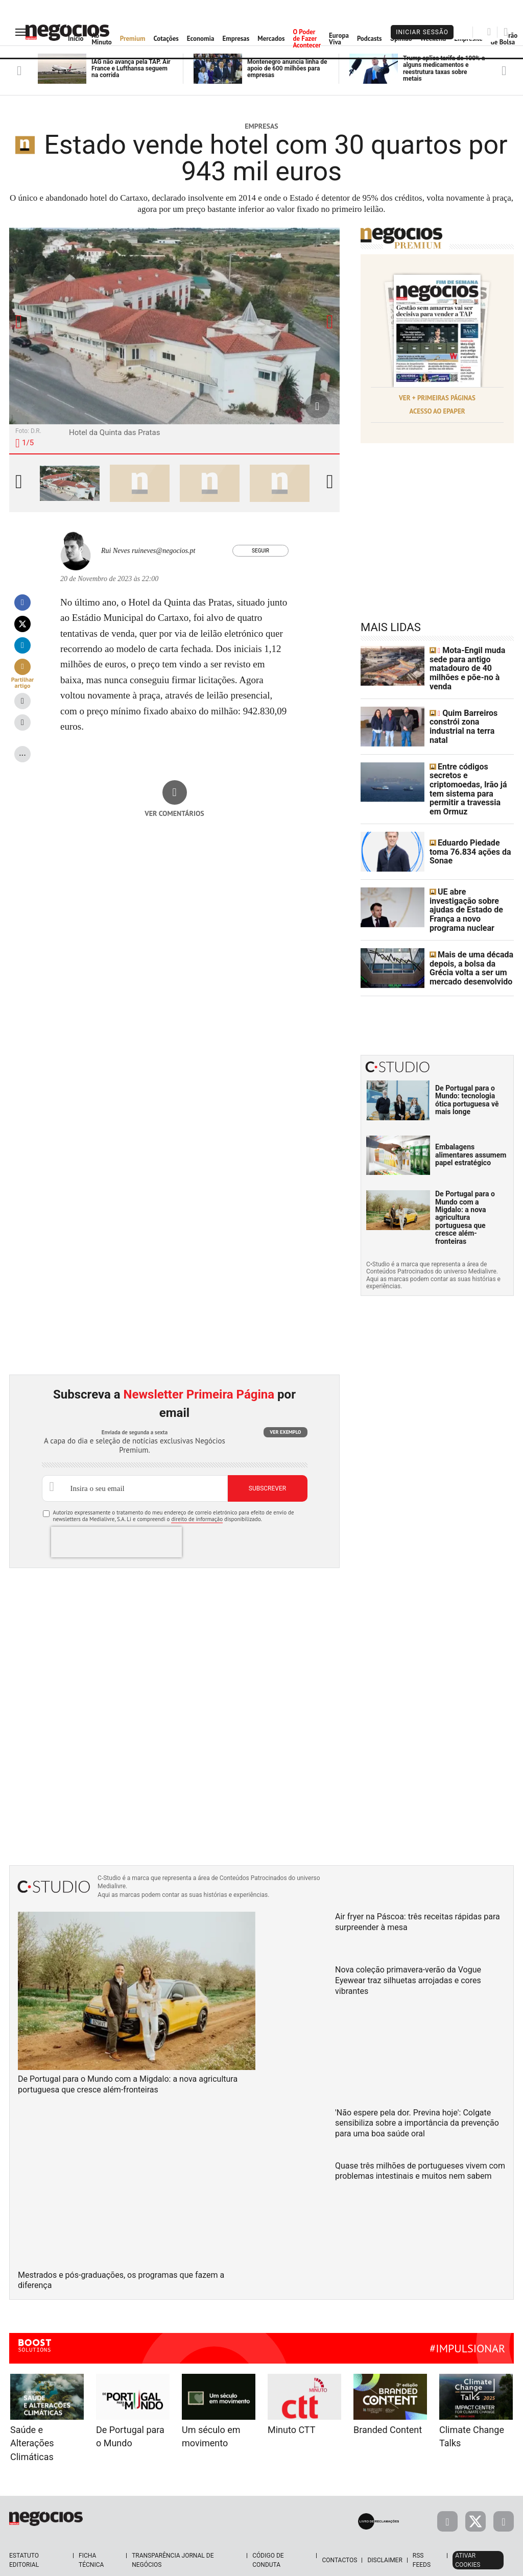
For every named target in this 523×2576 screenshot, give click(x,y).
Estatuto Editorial (24, 2531)
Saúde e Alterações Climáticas (32, 2415)
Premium (133, 38)
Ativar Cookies (467, 2531)
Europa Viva (339, 38)
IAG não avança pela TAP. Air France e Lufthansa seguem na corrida (131, 68)
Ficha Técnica (91, 2531)
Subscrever (267, 1459)
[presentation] (116, 1513)
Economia (201, 38)
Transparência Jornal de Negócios (172, 2531)
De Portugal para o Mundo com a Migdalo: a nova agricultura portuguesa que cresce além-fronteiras (465, 1188)
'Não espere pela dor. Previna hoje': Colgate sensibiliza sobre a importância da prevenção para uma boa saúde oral (417, 2094)
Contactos (339, 2531)
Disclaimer (384, 2531)
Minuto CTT (291, 2401)
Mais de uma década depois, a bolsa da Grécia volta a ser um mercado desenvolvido (470, 939)
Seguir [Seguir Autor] (260, 550)
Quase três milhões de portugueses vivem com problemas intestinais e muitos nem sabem (420, 2142)
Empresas (235, 38)
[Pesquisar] (489, 32)
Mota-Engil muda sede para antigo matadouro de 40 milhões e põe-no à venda (470, 662)
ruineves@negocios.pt (163, 551)
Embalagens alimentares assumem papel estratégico (470, 1126)
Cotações (166, 38)
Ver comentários (174, 813)
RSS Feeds (422, 2531)
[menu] (22, 32)
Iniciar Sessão (422, 32)
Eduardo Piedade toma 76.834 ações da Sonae (470, 828)
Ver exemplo (285, 1403)
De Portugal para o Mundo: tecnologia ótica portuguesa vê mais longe (467, 1071)
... (22, 752)
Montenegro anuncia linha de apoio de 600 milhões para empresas (287, 68)
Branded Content (387, 2401)
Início (75, 38)
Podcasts (369, 38)
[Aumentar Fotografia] (317, 406)
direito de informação (197, 1490)
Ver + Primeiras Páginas (437, 397)
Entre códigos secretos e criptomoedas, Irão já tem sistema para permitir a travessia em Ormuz (471, 772)
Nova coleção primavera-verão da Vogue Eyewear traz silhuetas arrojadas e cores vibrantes (408, 1951)
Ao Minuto (101, 38)
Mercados (270, 38)
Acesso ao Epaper (437, 408)
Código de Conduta (267, 2531)
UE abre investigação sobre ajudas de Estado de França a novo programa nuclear (472, 884)
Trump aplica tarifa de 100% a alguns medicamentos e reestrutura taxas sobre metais (444, 68)
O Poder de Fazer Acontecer (307, 39)
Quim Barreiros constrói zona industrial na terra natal (467, 717)
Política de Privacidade (261, 2565)
